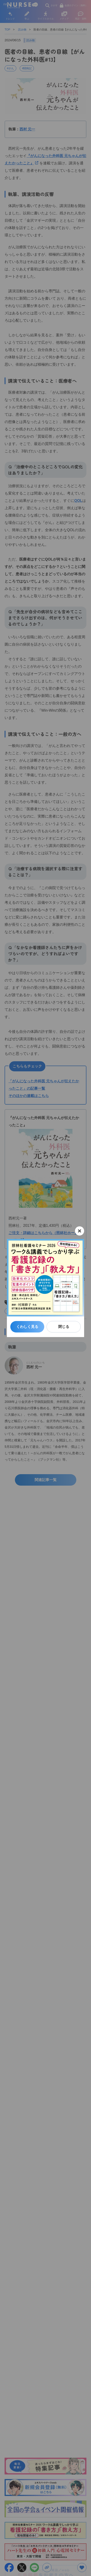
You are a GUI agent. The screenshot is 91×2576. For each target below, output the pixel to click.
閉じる (63, 1327)
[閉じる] (79, 1230)
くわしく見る (27, 1327)
